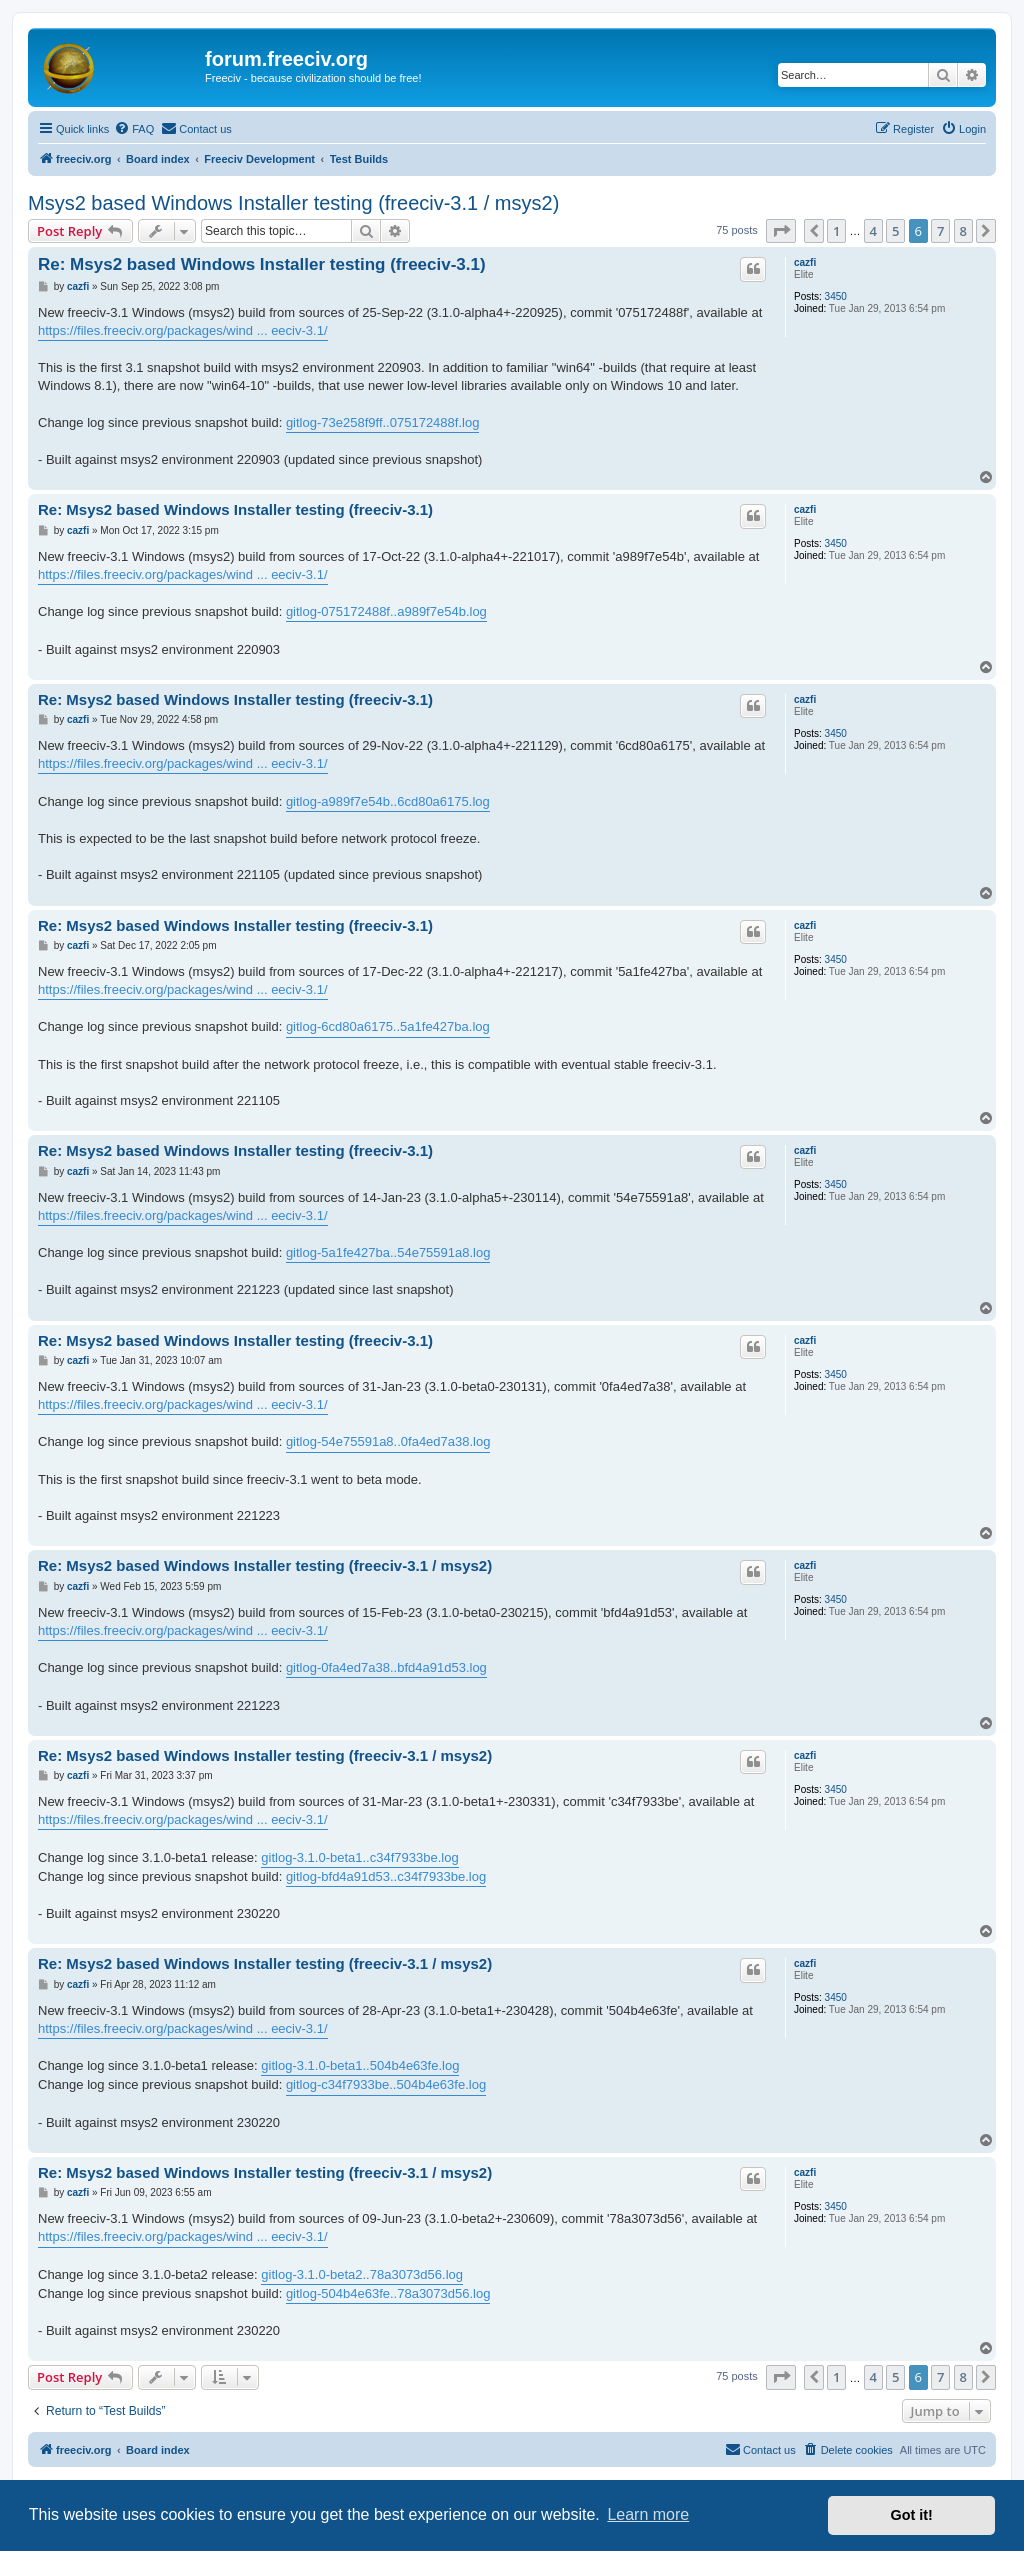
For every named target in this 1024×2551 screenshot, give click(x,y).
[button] (781, 231)
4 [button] (873, 231)
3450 (836, 296)
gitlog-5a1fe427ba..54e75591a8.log (388, 1252)
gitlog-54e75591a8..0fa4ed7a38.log (388, 1441)
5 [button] (895, 231)
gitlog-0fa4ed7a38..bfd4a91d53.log (386, 1667)
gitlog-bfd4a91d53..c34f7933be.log (386, 1876)
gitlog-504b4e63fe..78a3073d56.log (388, 2293)
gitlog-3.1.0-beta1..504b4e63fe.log (360, 2065)
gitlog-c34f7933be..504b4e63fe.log (386, 2084)
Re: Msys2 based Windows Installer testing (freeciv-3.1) (262, 264)
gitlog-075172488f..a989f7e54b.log (386, 611)
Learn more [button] (648, 2514)
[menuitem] (134, 129)
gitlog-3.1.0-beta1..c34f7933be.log (359, 1857)
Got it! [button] (912, 2515)
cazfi (805, 262)
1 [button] (836, 231)
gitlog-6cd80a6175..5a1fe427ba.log (388, 1026)
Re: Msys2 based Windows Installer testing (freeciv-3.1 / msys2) (265, 1565)
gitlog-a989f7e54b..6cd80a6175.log (388, 801)
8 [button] (963, 231)
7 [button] (940, 231)
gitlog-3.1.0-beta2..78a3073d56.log (362, 2274)
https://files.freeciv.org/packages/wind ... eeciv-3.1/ (183, 330)
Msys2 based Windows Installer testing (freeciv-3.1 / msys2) (293, 203)
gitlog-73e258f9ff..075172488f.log (382, 422)
